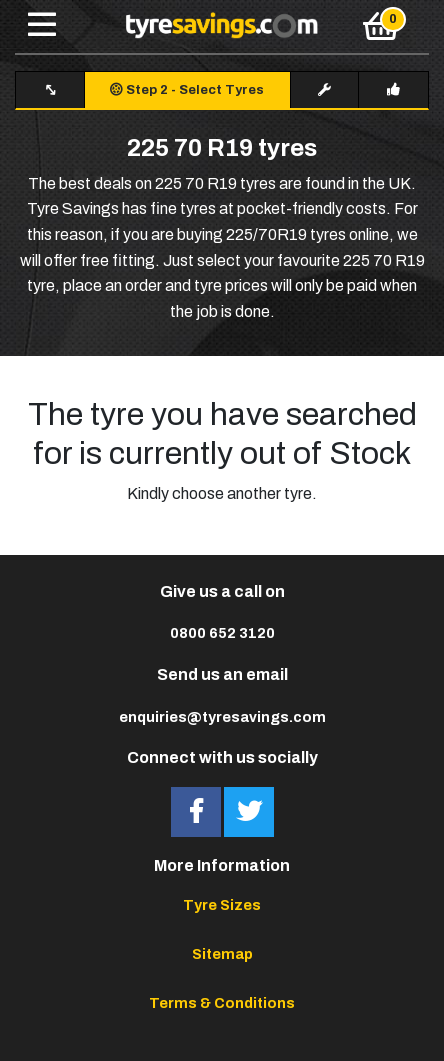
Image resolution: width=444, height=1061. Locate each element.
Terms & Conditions (222, 1003)
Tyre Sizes (222, 905)
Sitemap (222, 954)
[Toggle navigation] (42, 26)
